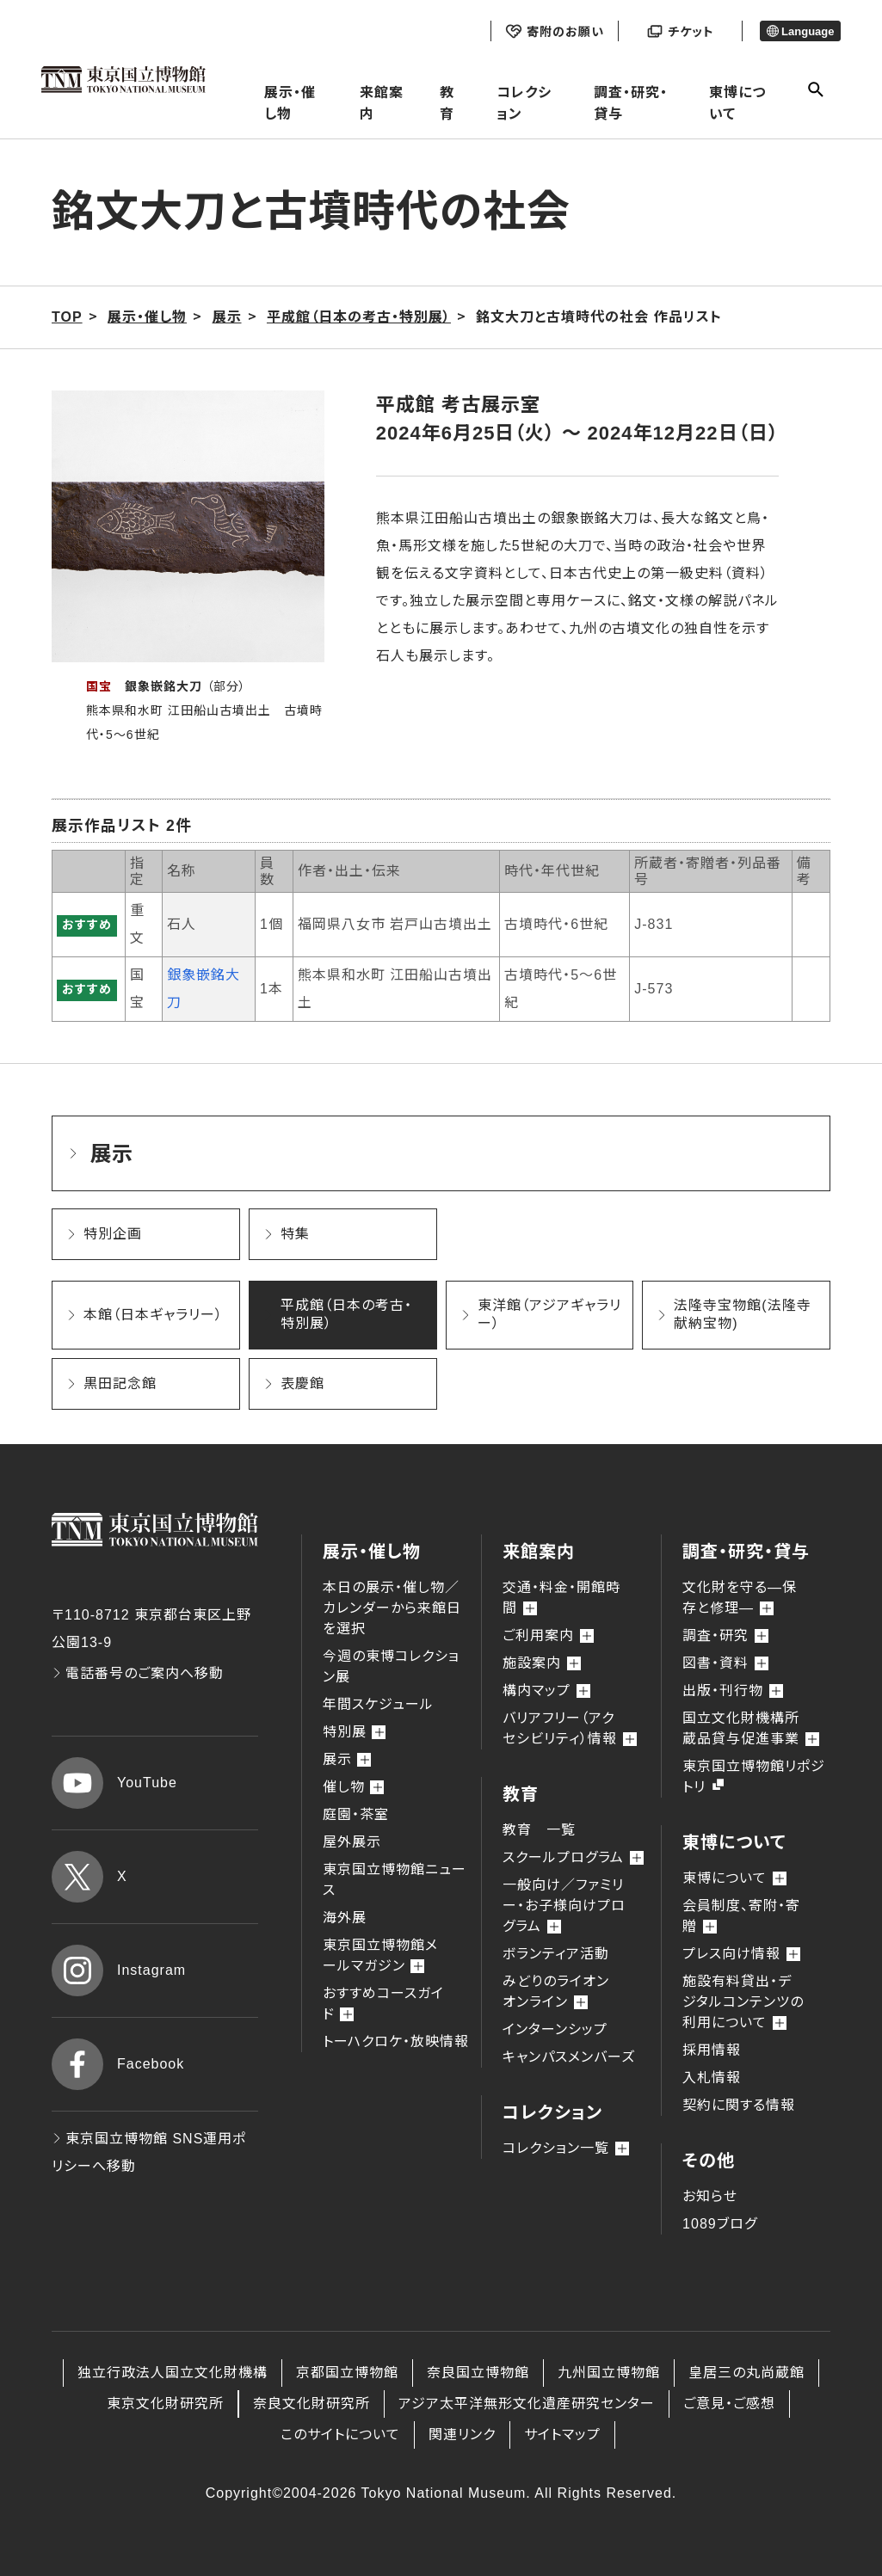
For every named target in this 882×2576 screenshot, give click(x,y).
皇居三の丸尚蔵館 (746, 2372)
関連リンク (462, 2434)
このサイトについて (340, 2434)
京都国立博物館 (347, 2372)
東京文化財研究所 (165, 2403)
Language (801, 31)
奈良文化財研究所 (311, 2403)
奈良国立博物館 (478, 2372)
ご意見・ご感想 (729, 2403)
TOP (67, 317)
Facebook (118, 2064)
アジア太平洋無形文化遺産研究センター (526, 2403)
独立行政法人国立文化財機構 (172, 2372)
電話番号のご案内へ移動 (138, 1673)
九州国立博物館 (609, 2372)
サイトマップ (562, 2434)
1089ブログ (719, 2223)
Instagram (119, 1970)
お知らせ (709, 2196)
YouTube (114, 1783)
